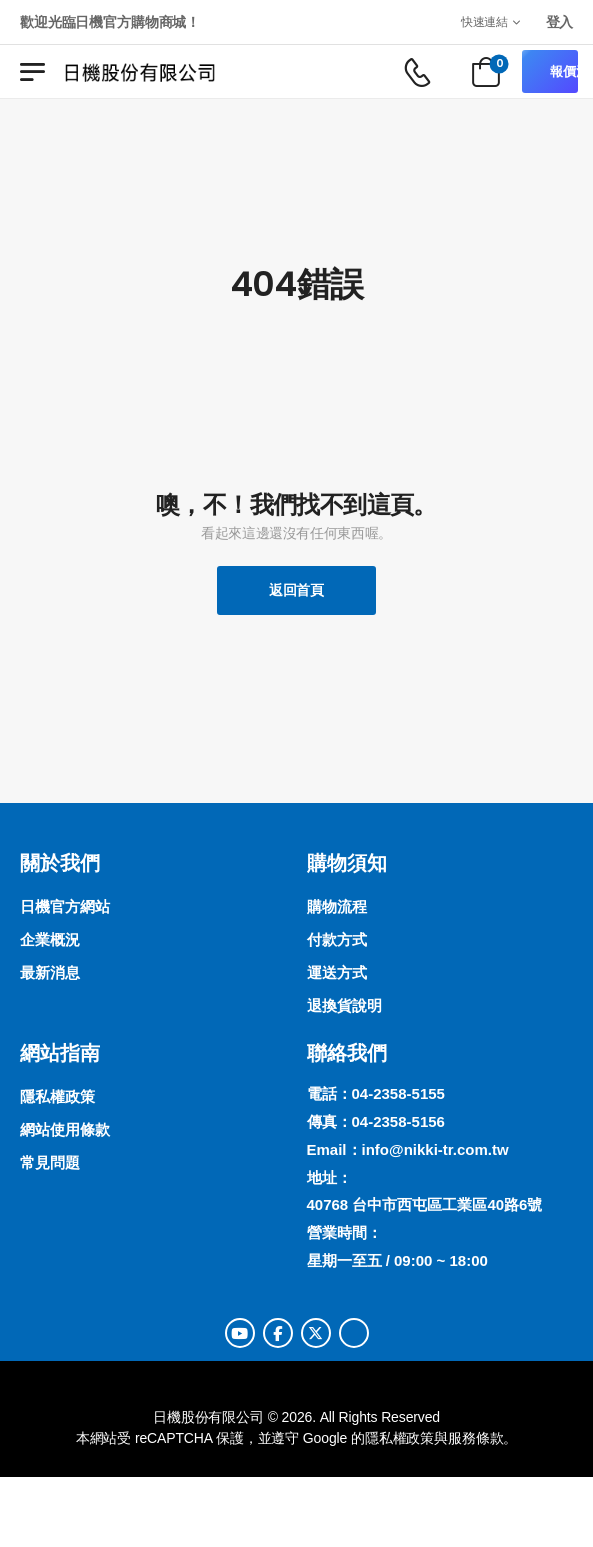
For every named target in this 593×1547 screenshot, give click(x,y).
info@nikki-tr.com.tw (435, 1149)
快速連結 (484, 21)
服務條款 (475, 1438)
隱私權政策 (399, 1438)
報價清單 (564, 71)
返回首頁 (296, 590)
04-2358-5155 (398, 1093)
